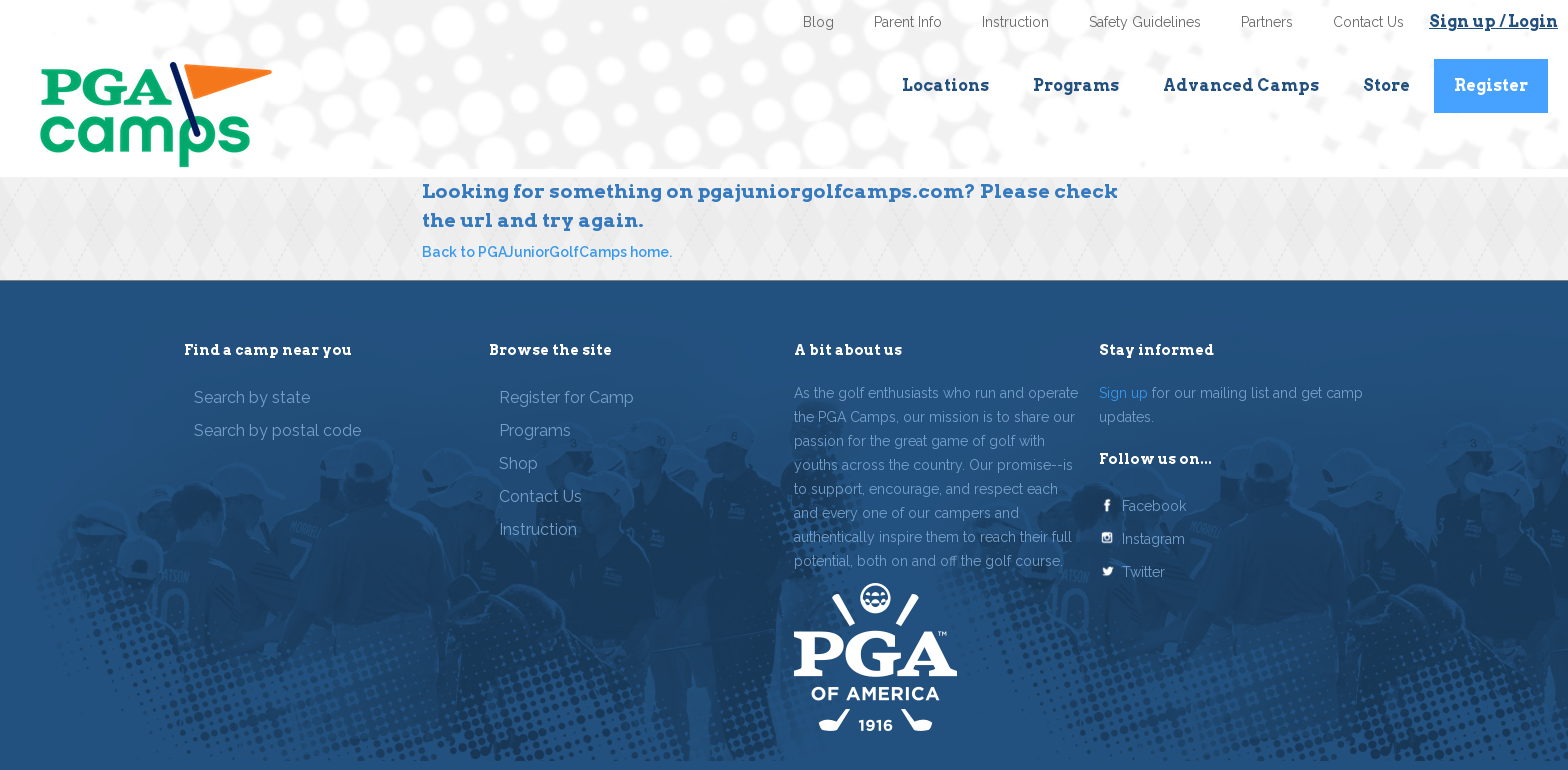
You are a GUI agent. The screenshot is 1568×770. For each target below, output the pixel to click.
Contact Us (1368, 22)
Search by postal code (277, 430)
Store (1386, 85)
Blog (818, 22)
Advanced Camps (1241, 85)
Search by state (252, 397)
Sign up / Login (1493, 21)
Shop (518, 463)
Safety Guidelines (1145, 22)
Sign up (1123, 393)
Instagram (1153, 539)
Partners (1267, 22)
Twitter (1143, 572)
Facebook (1154, 506)
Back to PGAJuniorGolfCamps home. (547, 252)
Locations (945, 85)
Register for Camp (566, 397)
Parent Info (908, 22)
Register (1491, 85)
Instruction (1015, 22)
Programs (1076, 85)
